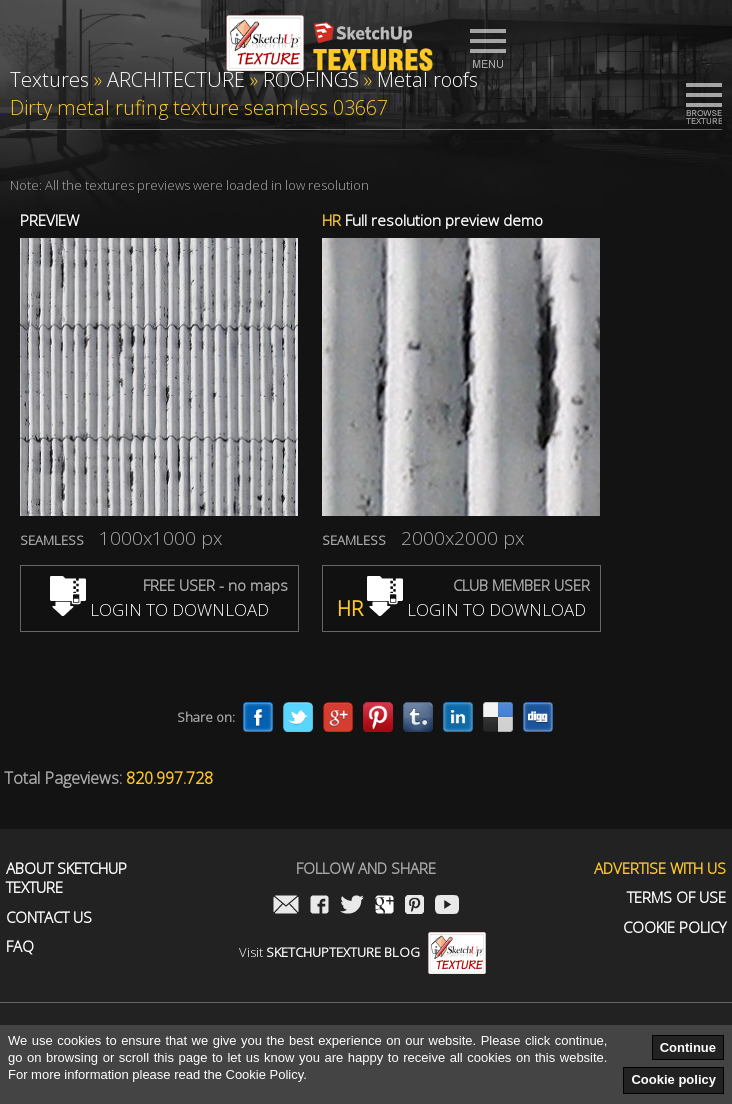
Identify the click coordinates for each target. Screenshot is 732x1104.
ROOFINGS (311, 79)
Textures (49, 79)
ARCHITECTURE (176, 79)
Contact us (49, 917)
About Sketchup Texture (66, 878)
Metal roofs (427, 79)
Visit (362, 952)
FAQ (20, 946)
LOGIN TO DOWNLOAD (159, 609)
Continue (688, 1047)
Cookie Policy (674, 927)
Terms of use (676, 897)
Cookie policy (673, 1079)
